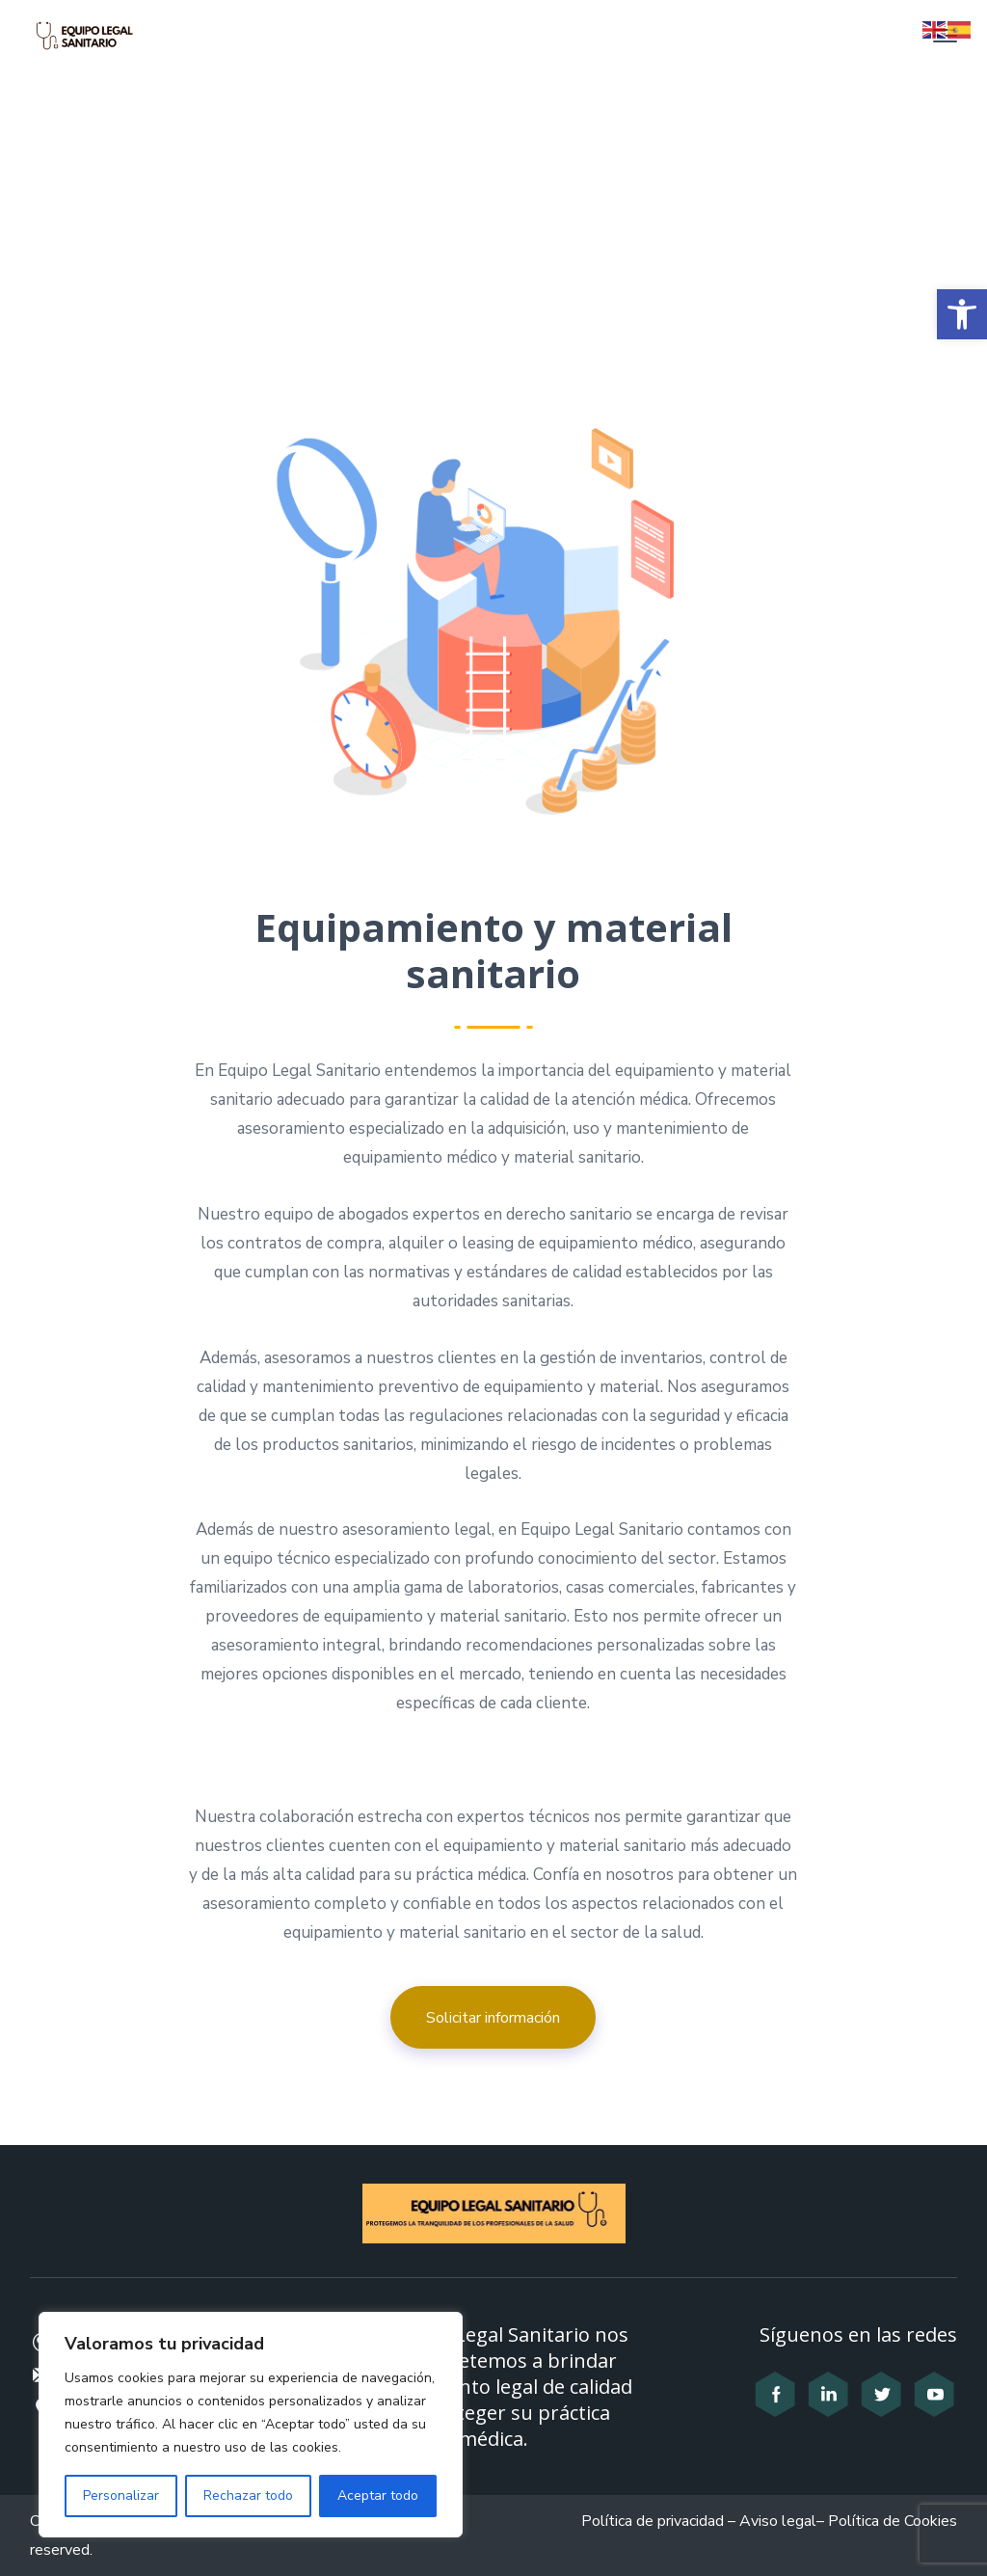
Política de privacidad (652, 2521)
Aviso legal (777, 2521)
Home (354, 249)
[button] (962, 314)
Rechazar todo (248, 2495)
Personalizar (121, 2495)
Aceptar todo (377, 2495)
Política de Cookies (892, 2521)
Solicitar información (493, 2017)
